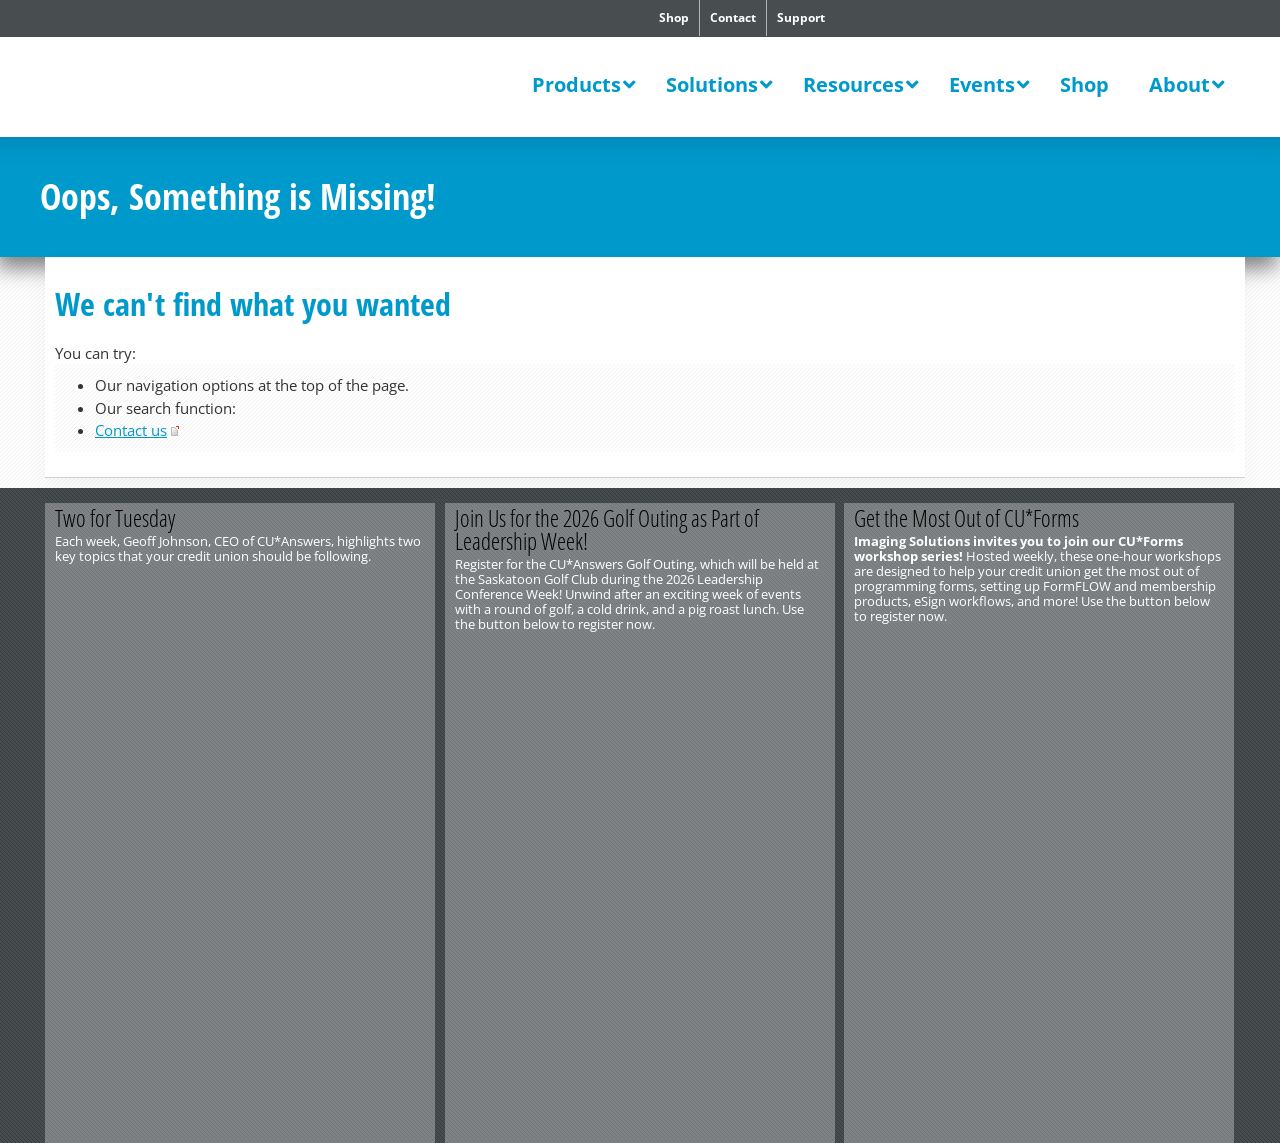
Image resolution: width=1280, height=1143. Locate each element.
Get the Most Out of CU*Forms (967, 518)
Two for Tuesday (115, 518)
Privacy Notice (267, 729)
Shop (674, 17)
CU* (178, 89)
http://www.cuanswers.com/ (113, 714)
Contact (733, 17)
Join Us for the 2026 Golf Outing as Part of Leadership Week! (607, 529)
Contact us (131, 430)
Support (801, 17)
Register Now (737, 657)
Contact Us (71, 699)
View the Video (338, 657)
